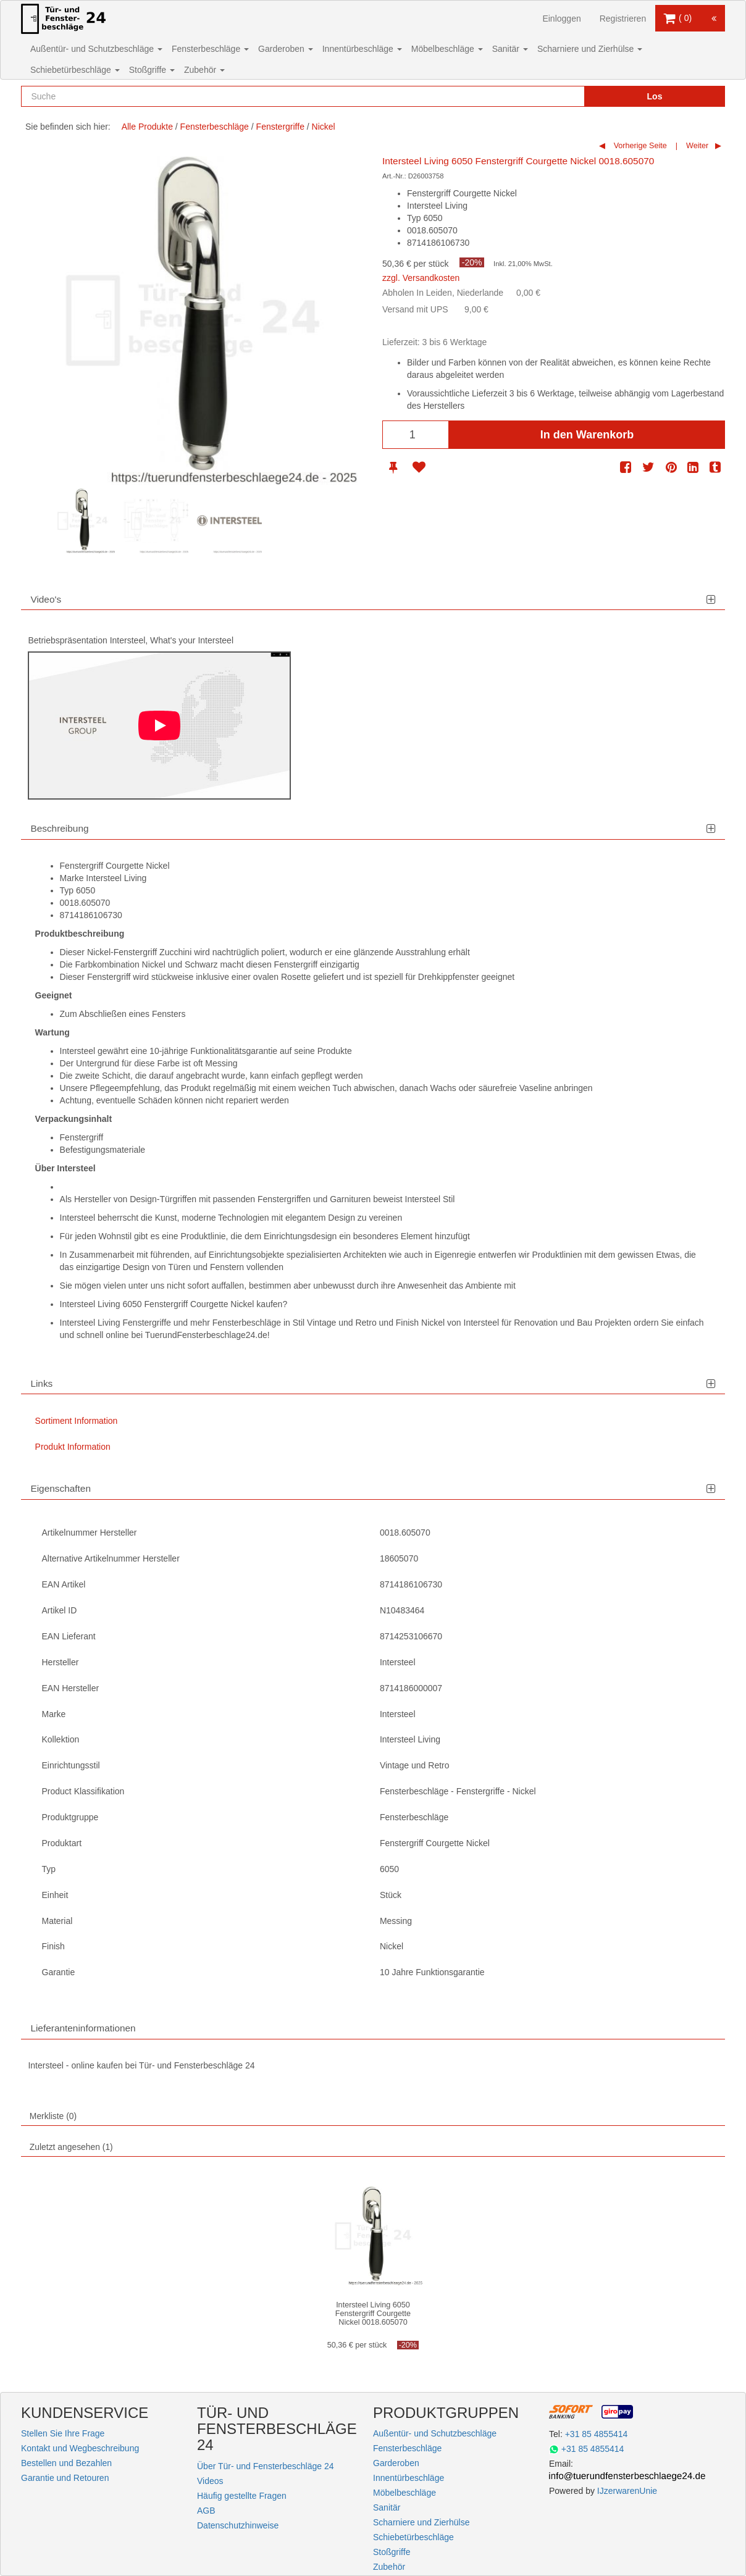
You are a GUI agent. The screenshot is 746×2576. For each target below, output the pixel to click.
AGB (206, 2510)
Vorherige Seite (639, 145)
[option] (82, 520)
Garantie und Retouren (65, 2478)
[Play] (159, 725)
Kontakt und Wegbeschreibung (80, 2448)
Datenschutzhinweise (238, 2525)
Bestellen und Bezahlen (66, 2463)
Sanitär (510, 49)
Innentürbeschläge (362, 49)
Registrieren (623, 18)
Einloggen (561, 18)
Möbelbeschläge (447, 49)
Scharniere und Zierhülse (589, 49)
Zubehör (204, 70)
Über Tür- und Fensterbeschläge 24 (265, 2466)
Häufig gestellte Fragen (242, 2496)
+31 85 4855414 (596, 2434)
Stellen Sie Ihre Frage (62, 2433)
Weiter (696, 145)
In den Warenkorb (587, 435)
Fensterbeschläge (210, 49)
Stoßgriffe (152, 70)
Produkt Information (73, 1447)
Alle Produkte (147, 127)
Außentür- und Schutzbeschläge (96, 49)
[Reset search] (549, 96)
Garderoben (285, 49)
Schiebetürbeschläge (75, 70)
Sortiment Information (76, 1421)
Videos (210, 2481)
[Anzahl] (415, 434)
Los (655, 96)
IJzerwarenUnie (627, 2491)
